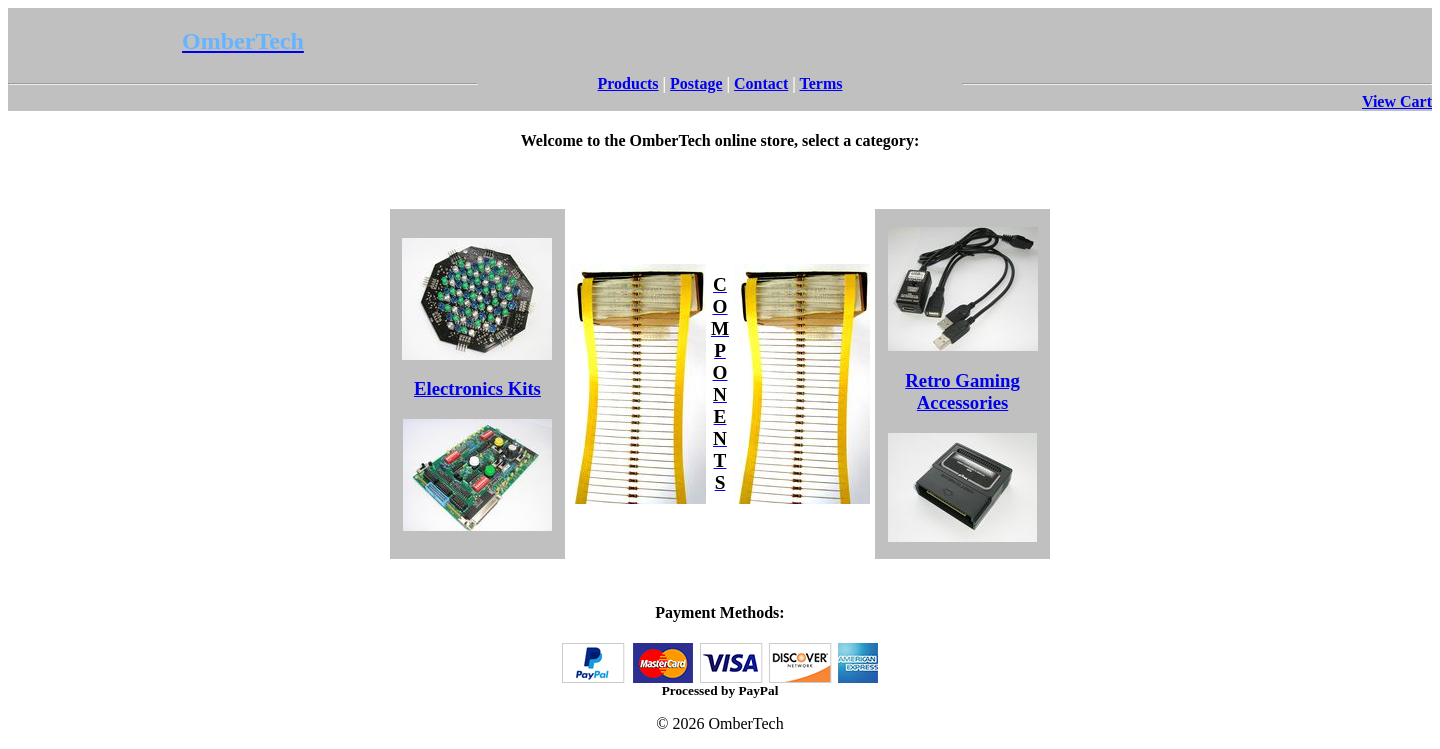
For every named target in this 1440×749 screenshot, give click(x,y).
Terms (821, 83)
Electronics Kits (477, 388)
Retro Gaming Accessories (962, 391)
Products (628, 83)
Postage (696, 83)
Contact (761, 83)
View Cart (1397, 101)
